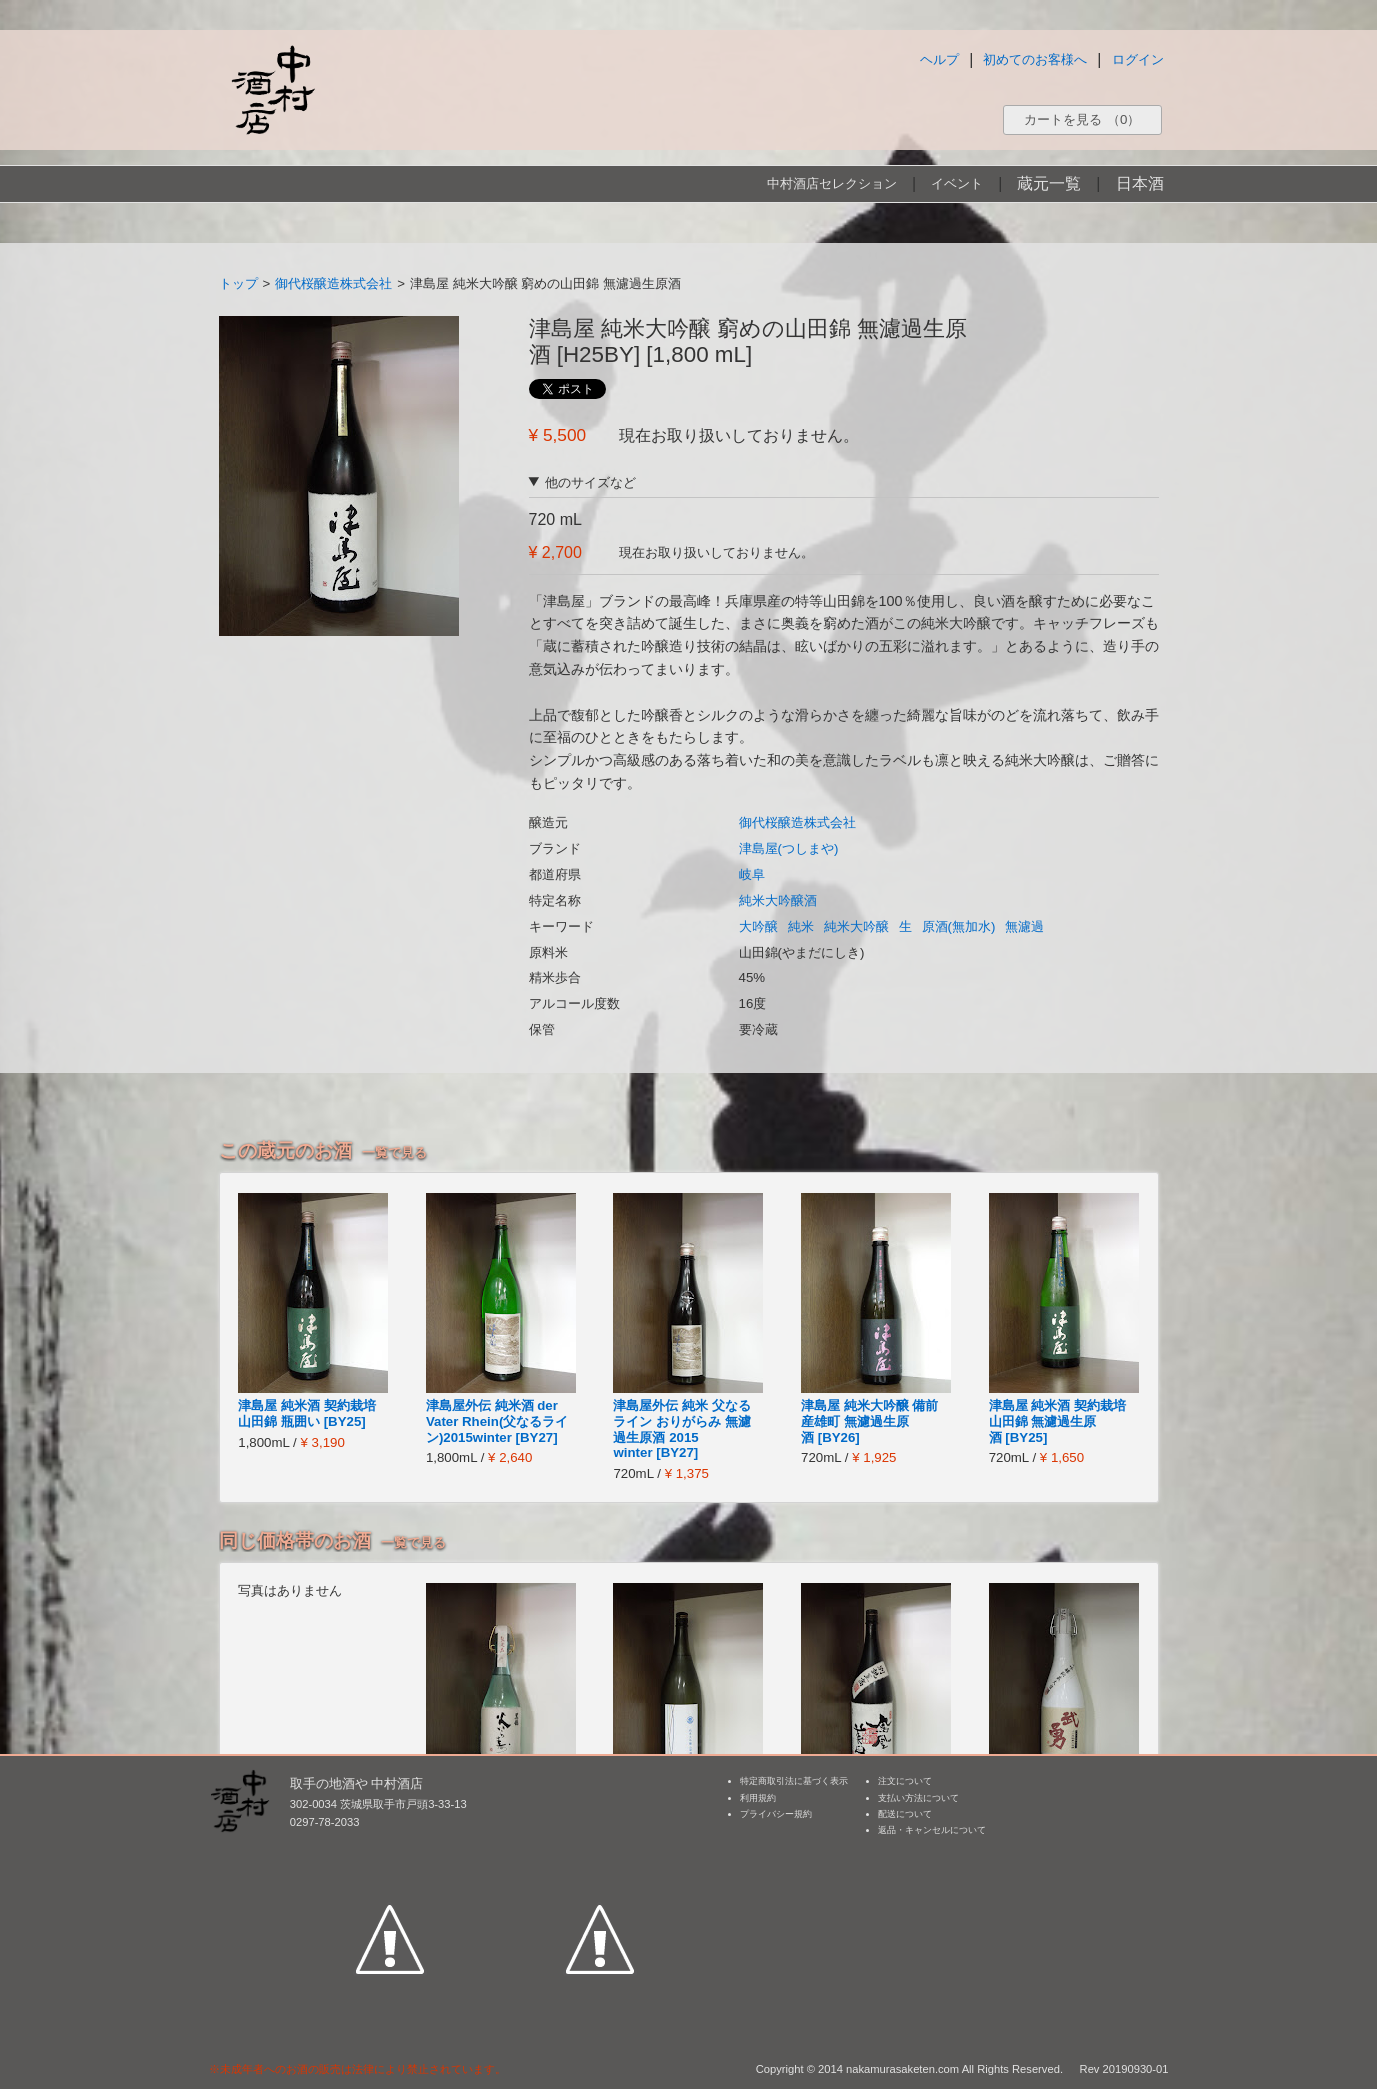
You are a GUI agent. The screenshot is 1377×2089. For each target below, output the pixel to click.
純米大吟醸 (856, 926)
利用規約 (758, 1798)
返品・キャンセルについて (932, 1830)
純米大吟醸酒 (778, 900)
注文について (905, 1781)
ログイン (1138, 59)
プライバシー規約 (776, 1814)
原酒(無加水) (959, 926)
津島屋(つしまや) (789, 848)
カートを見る (1082, 119)
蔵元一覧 (1049, 183)
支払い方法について (918, 1798)
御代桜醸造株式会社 (333, 283)
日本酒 (1140, 183)
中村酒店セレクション (832, 183)
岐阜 (752, 874)
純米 (801, 926)
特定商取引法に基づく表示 (794, 1781)
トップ (238, 283)
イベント (957, 183)
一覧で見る (394, 1152)
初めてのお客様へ (1035, 59)
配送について (905, 1814)
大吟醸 (758, 926)
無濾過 (1024, 926)
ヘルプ (939, 59)
